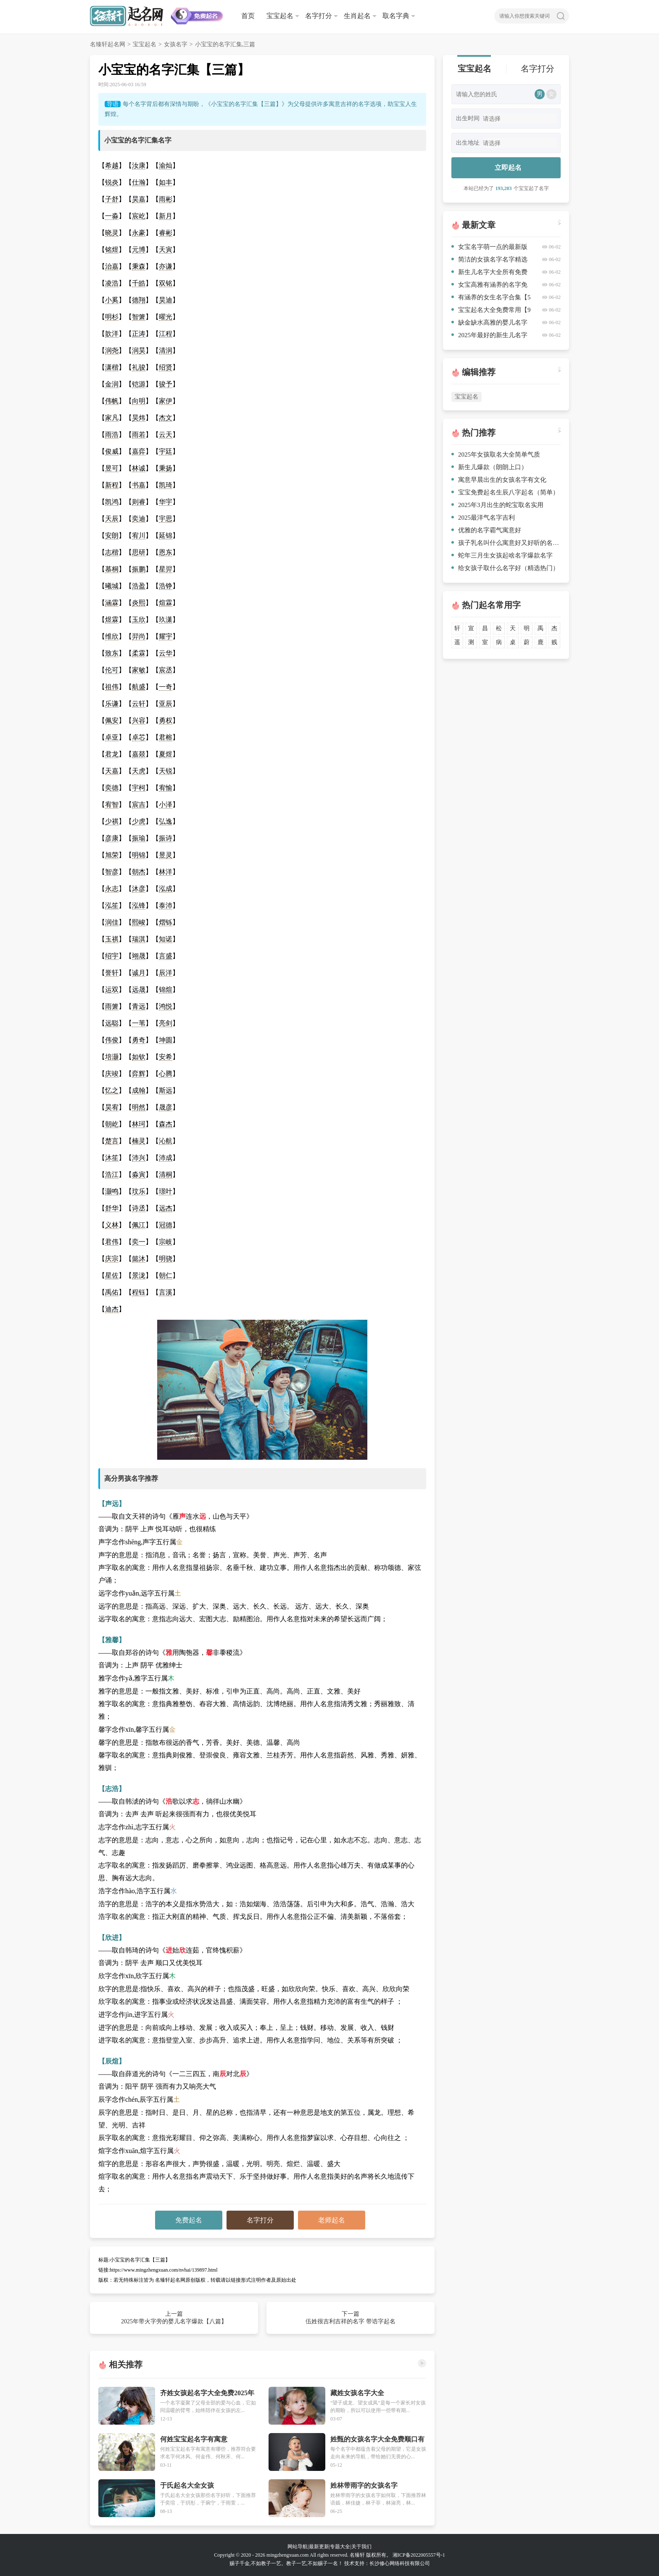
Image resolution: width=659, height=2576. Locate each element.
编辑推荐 (479, 372)
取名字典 (395, 15)
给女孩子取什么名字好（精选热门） (505, 568)
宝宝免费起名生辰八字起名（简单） (505, 492)
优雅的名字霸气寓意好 (486, 530)
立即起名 (508, 167)
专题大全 (340, 2547)
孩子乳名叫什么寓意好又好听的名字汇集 (506, 542)
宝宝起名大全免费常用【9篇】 (491, 311)
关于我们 (361, 2547)
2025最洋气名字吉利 (483, 517)
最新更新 (319, 2547)
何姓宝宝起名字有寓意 (193, 2439)
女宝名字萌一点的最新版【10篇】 (489, 248)
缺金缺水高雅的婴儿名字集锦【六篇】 (489, 324)
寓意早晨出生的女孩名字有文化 (498, 479)
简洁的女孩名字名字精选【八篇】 (489, 261)
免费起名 (188, 2220)
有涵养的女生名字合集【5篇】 (491, 299)
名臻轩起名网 (107, 44)
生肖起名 (357, 15)
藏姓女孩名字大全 (357, 2392)
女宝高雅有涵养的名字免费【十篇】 (489, 286)
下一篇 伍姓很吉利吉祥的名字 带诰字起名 (350, 2318)
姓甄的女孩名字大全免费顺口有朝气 (377, 2440)
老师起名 (331, 2220)
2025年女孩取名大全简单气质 (495, 454)
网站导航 (297, 2547)
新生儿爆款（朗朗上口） (489, 467)
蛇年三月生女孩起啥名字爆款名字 (502, 555)
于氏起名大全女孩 (187, 2485)
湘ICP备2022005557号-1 (419, 2555)
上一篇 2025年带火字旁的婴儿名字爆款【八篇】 (174, 2318)
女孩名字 (175, 44)
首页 (248, 15)
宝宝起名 (279, 15)
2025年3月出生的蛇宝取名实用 (497, 505)
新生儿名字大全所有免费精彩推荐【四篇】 (489, 273)
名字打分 (318, 15)
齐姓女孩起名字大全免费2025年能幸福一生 (207, 2393)
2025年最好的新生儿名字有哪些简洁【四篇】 (489, 336)
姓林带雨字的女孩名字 (364, 2485)
